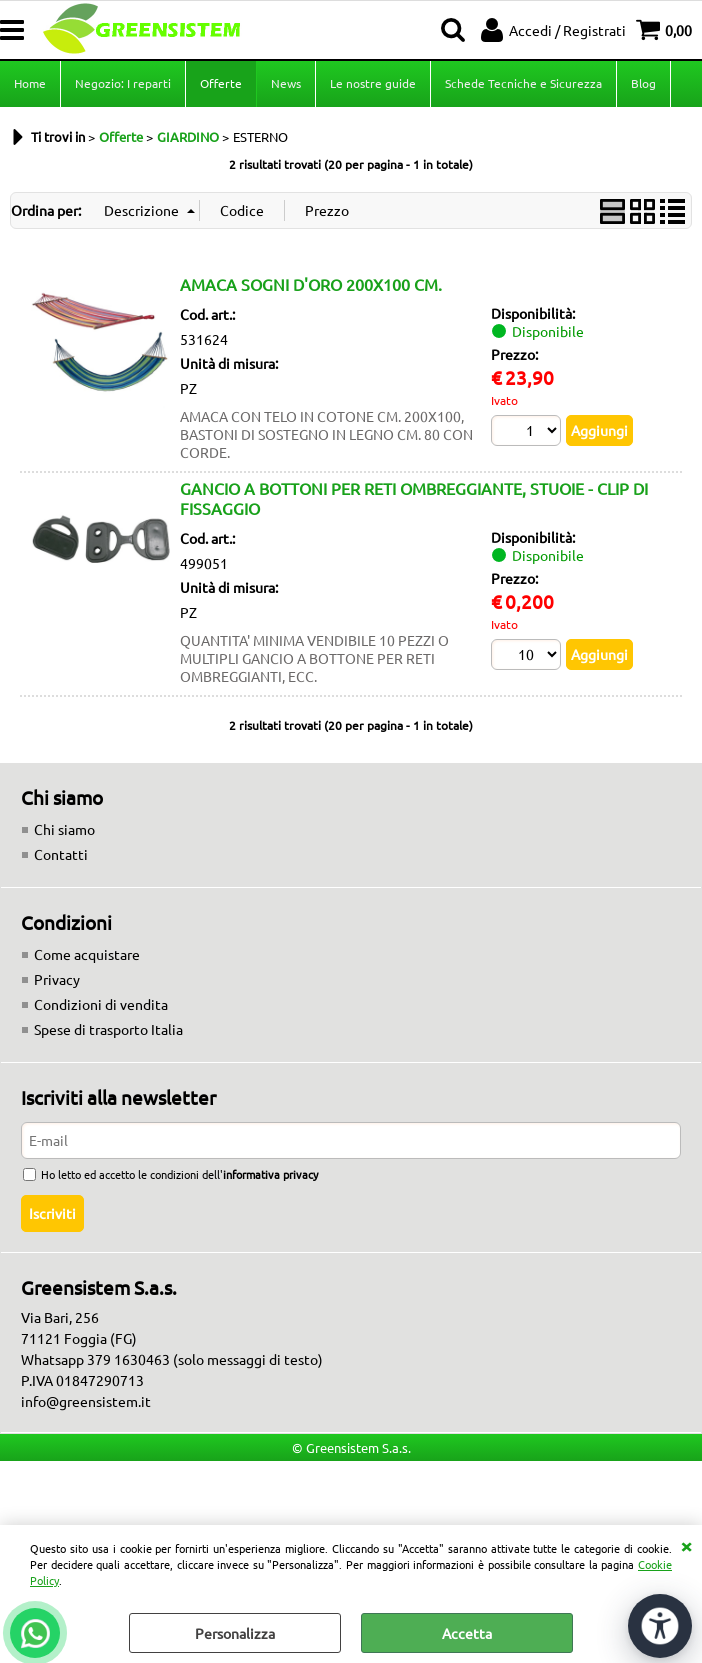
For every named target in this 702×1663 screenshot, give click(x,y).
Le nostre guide (373, 83)
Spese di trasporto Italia (108, 1029)
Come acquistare (87, 954)
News (286, 83)
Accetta (467, 1633)
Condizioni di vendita (101, 1004)
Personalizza (235, 1633)
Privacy (57, 979)
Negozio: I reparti (123, 83)
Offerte (221, 83)
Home (30, 83)
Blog (643, 83)
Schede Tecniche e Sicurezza (523, 83)
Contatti (61, 854)
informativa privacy (270, 1174)
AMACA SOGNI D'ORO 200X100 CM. (311, 284)
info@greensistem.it (86, 1401)
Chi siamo (64, 829)
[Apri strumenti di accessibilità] (660, 1626)
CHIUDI (686, 1545)
